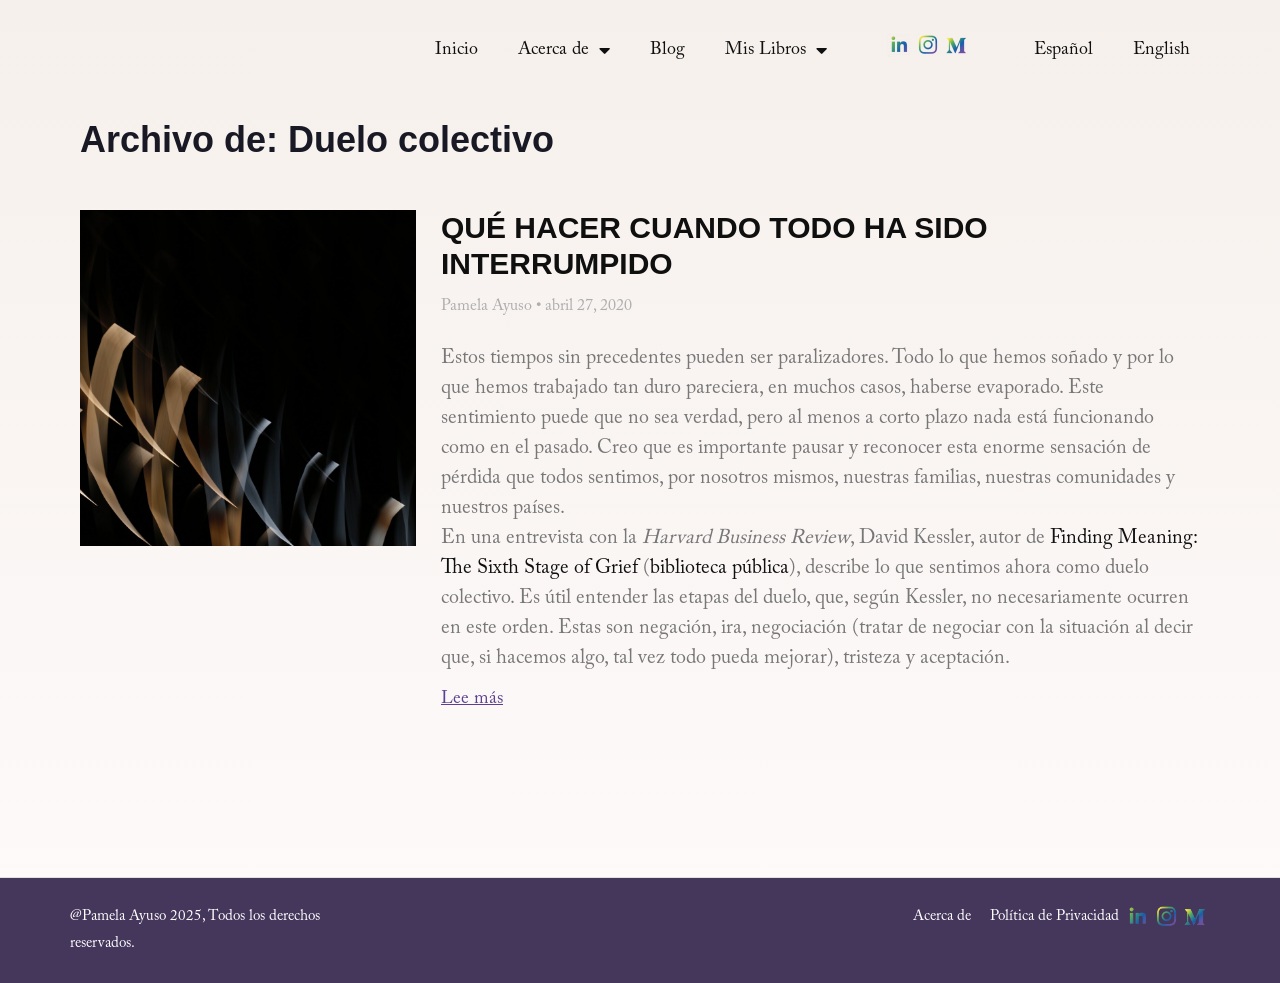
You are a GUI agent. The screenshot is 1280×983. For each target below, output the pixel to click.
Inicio (456, 50)
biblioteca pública (719, 568)
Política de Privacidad (1054, 916)
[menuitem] (1063, 50)
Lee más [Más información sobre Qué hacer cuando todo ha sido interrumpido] (472, 699)
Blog (667, 50)
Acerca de (564, 50)
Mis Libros (776, 50)
